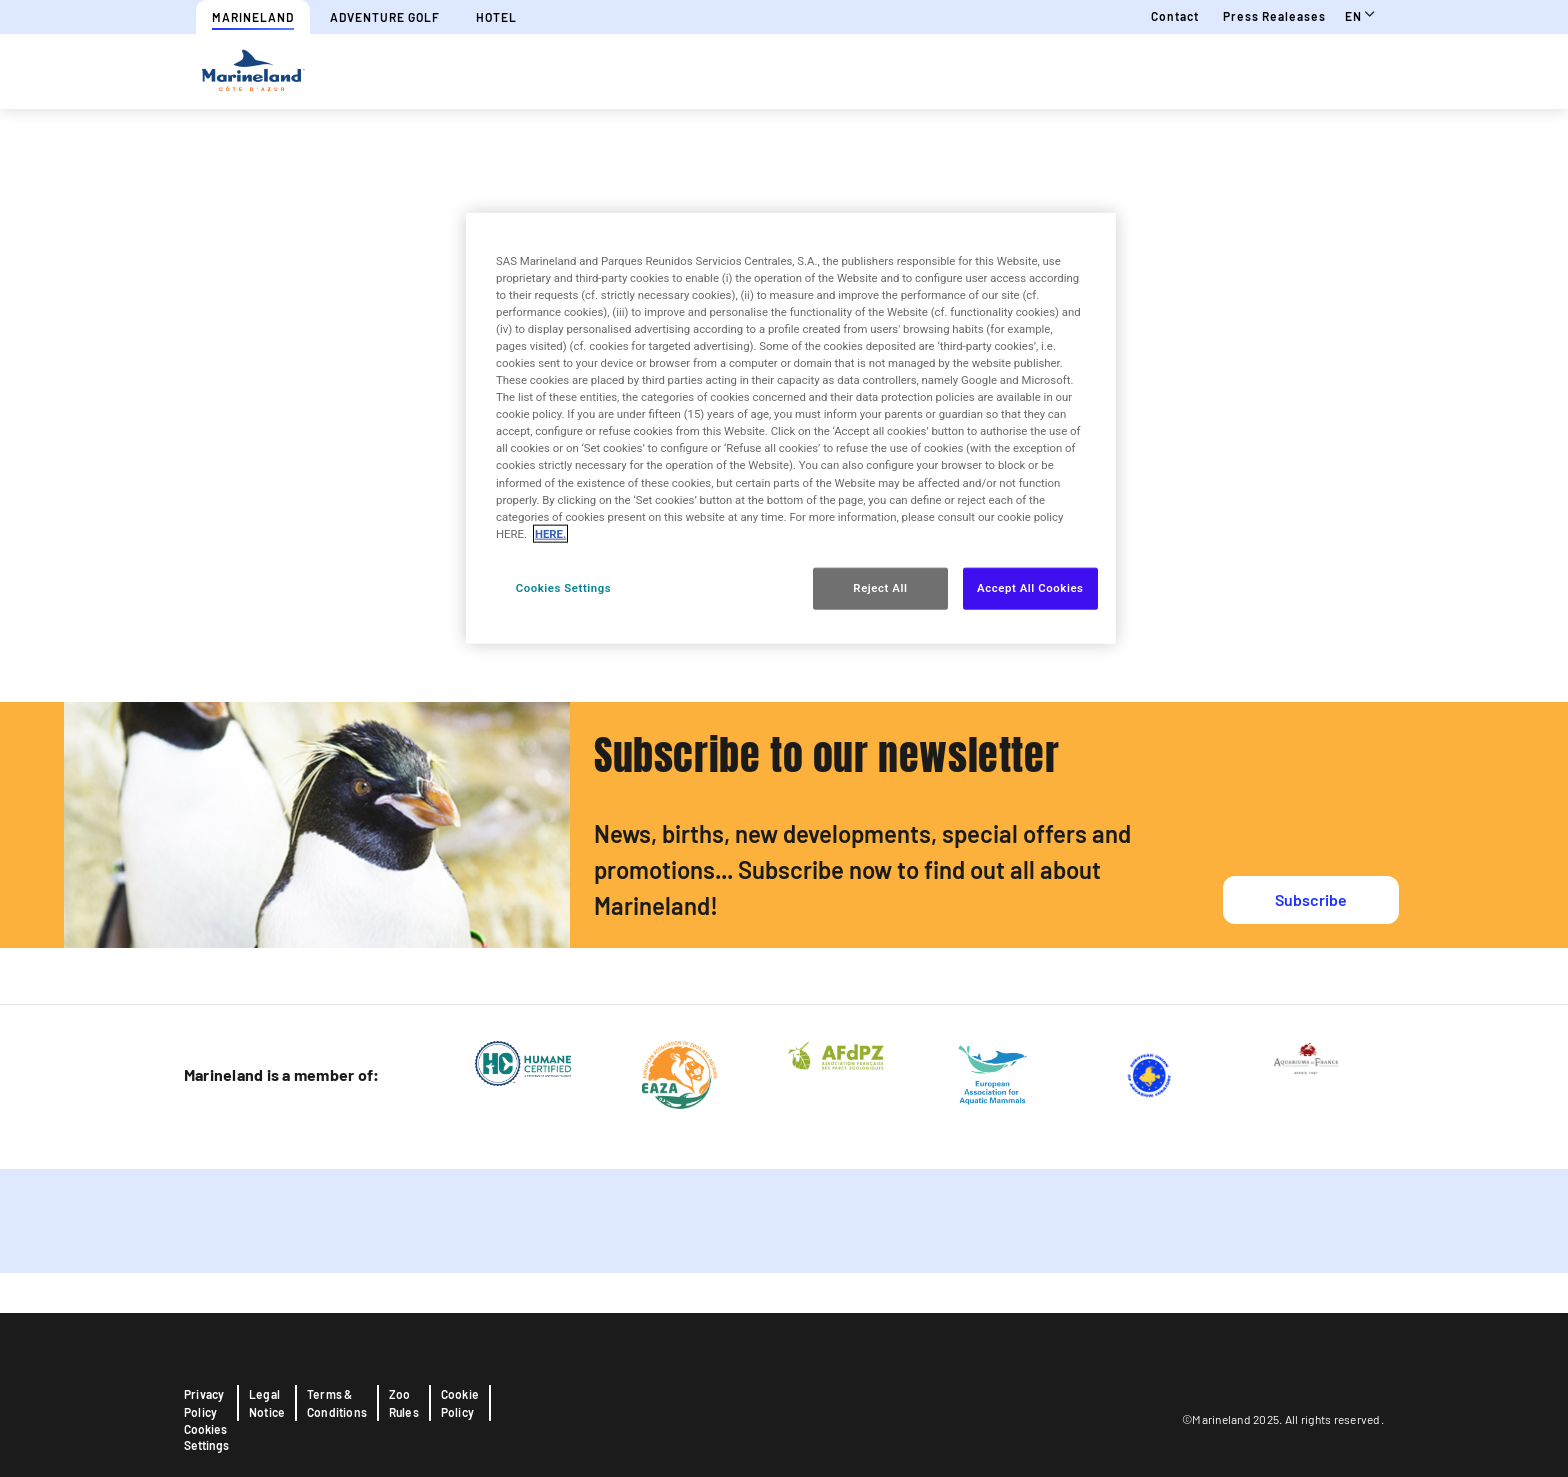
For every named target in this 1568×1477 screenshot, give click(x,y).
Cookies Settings (206, 1437)
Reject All (880, 587)
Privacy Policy (204, 1403)
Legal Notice (267, 1403)
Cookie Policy (460, 1403)
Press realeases (1274, 16)
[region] (791, 427)
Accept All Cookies (1030, 587)
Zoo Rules (404, 1403)
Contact (1175, 16)
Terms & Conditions (337, 1403)
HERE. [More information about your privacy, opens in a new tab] (550, 533)
